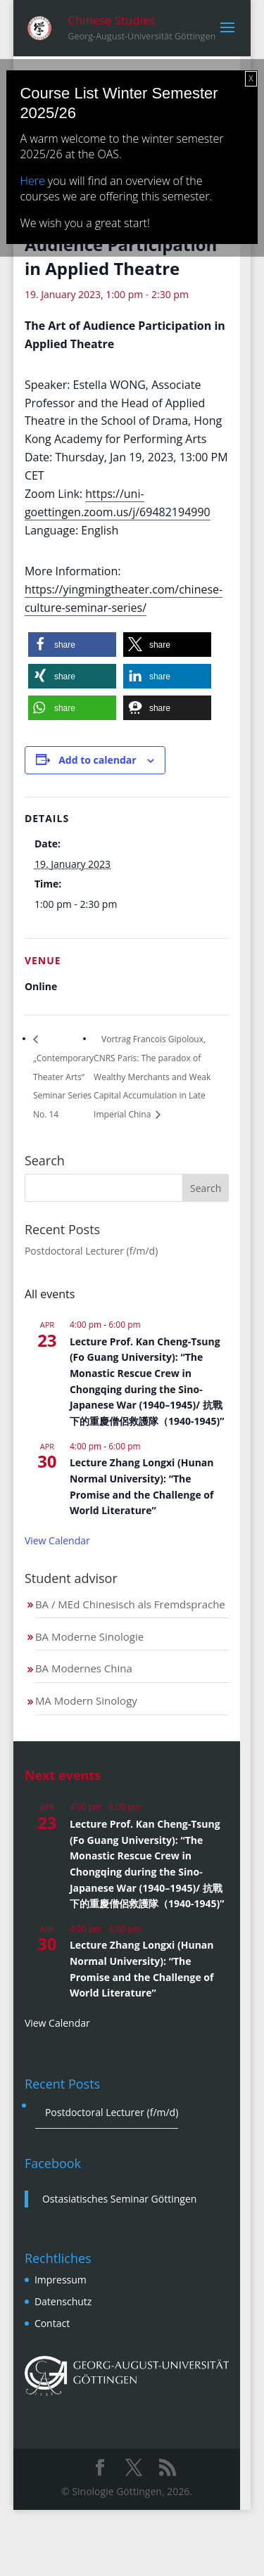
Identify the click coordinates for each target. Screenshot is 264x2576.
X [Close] (251, 78)
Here (32, 180)
